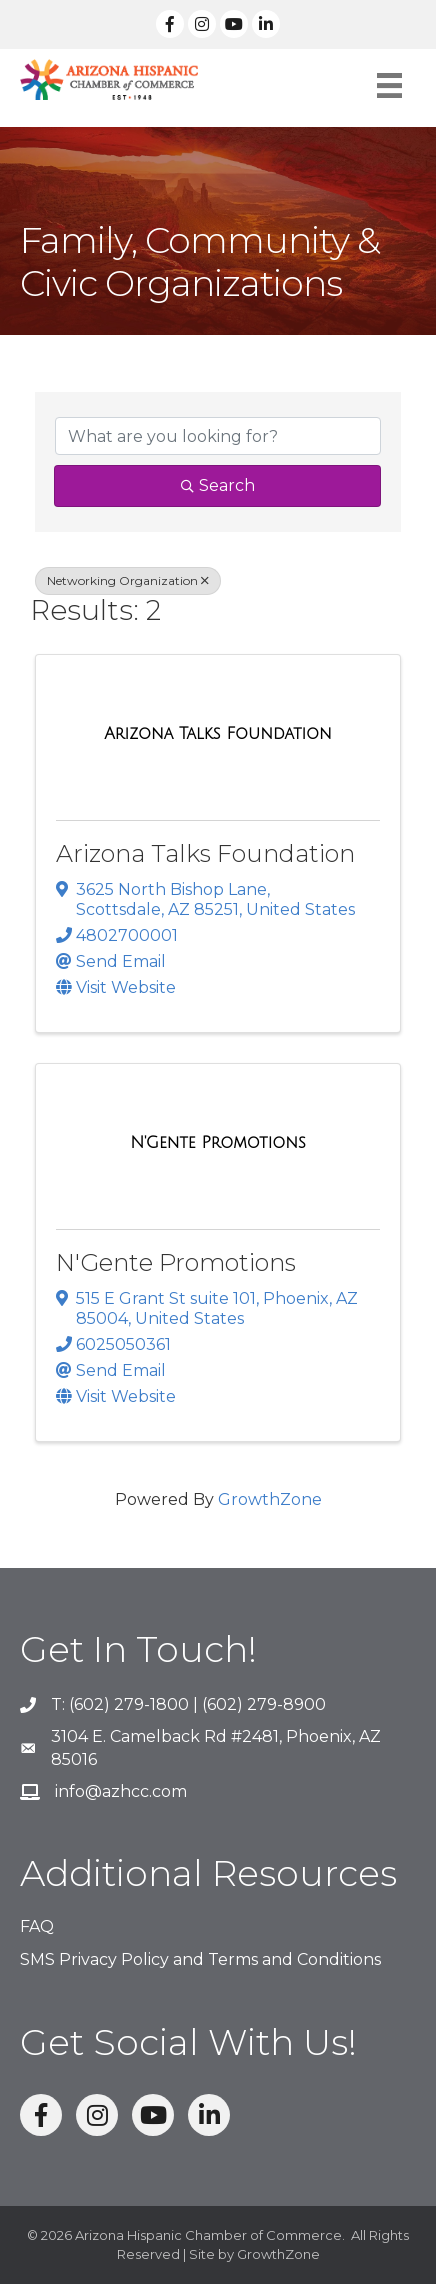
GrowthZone (270, 1499)
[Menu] (389, 85)
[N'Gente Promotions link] (217, 1143)
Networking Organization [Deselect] (128, 580)
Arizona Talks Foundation (205, 853)
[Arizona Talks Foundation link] (217, 734)
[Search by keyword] (218, 436)
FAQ (37, 1926)
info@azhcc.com (121, 1791)
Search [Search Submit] (218, 485)
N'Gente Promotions (176, 1262)
